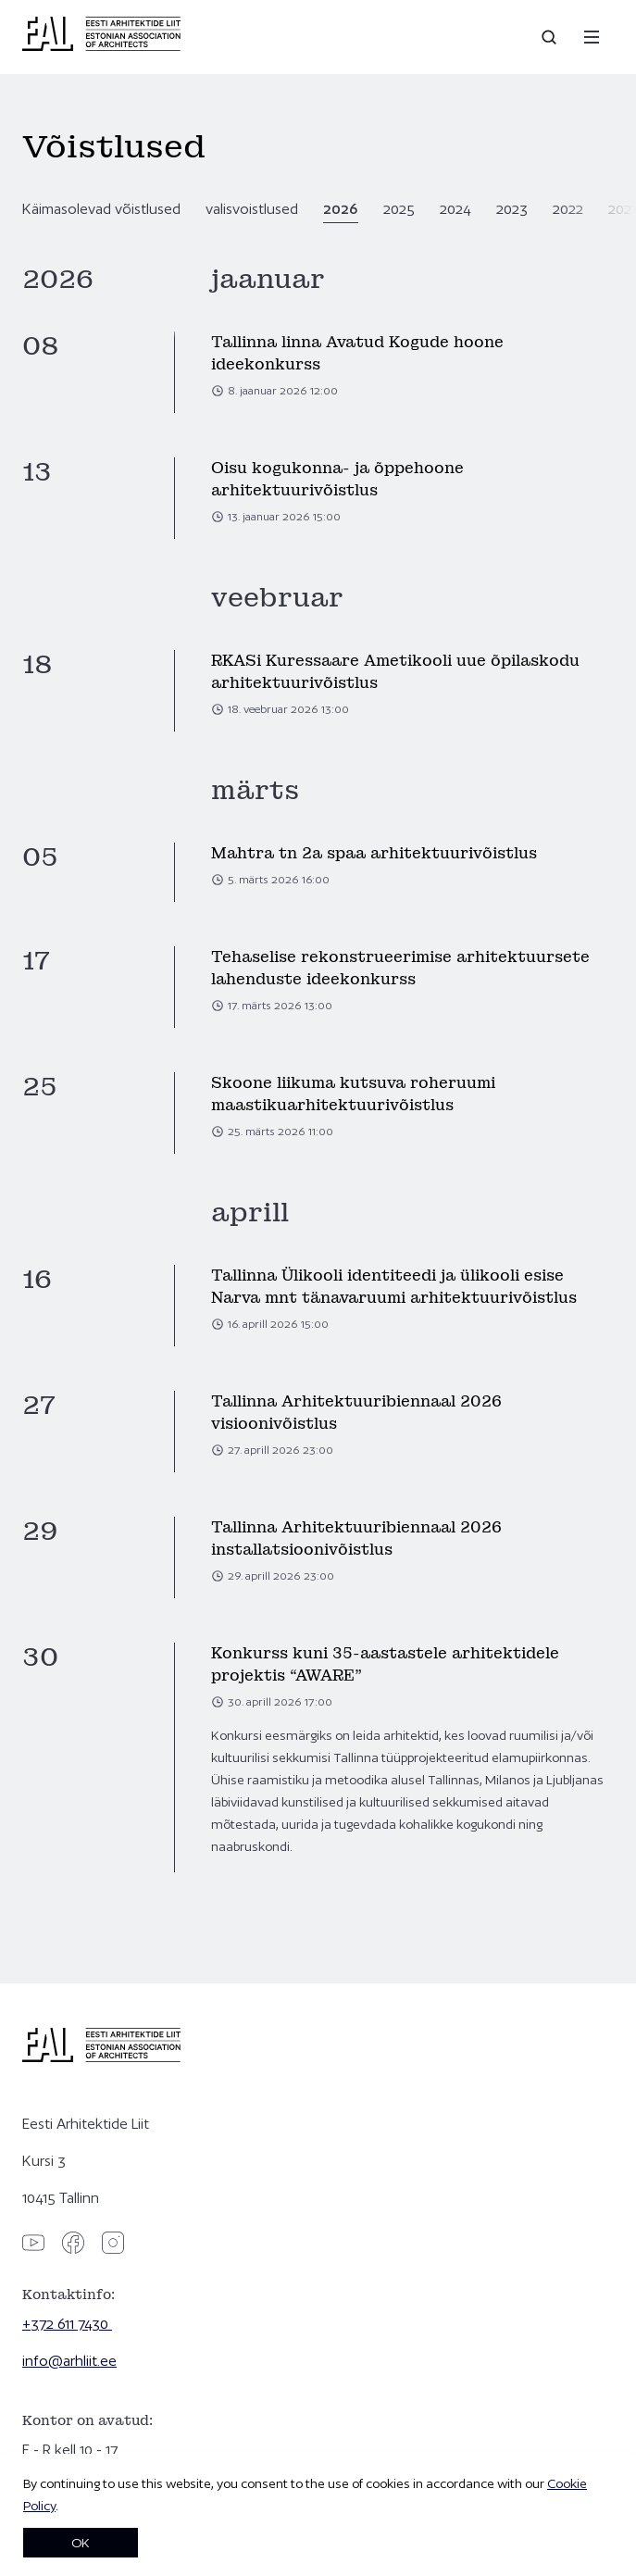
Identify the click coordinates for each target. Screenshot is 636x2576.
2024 (455, 209)
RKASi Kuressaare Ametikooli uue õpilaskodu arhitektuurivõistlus (395, 672)
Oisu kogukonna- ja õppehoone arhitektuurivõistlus (337, 479)
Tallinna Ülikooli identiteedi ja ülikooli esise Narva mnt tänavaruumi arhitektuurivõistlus (394, 1286)
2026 (340, 209)
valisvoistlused (252, 209)
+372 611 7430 (67, 2323)
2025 (399, 209)
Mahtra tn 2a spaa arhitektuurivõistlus (374, 853)
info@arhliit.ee (69, 2361)
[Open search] (550, 37)
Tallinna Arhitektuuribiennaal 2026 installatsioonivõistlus (356, 1538)
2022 (568, 209)
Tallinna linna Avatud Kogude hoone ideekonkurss (357, 353)
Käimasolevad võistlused (101, 209)
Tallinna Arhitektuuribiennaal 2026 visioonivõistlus (356, 1412)
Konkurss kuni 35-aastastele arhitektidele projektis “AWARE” (385, 1664)
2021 (622, 209)
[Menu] (591, 37)
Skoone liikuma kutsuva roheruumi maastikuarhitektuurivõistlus (353, 1094)
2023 (512, 209)
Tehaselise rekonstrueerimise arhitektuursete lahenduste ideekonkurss (400, 968)
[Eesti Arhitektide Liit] (101, 46)
